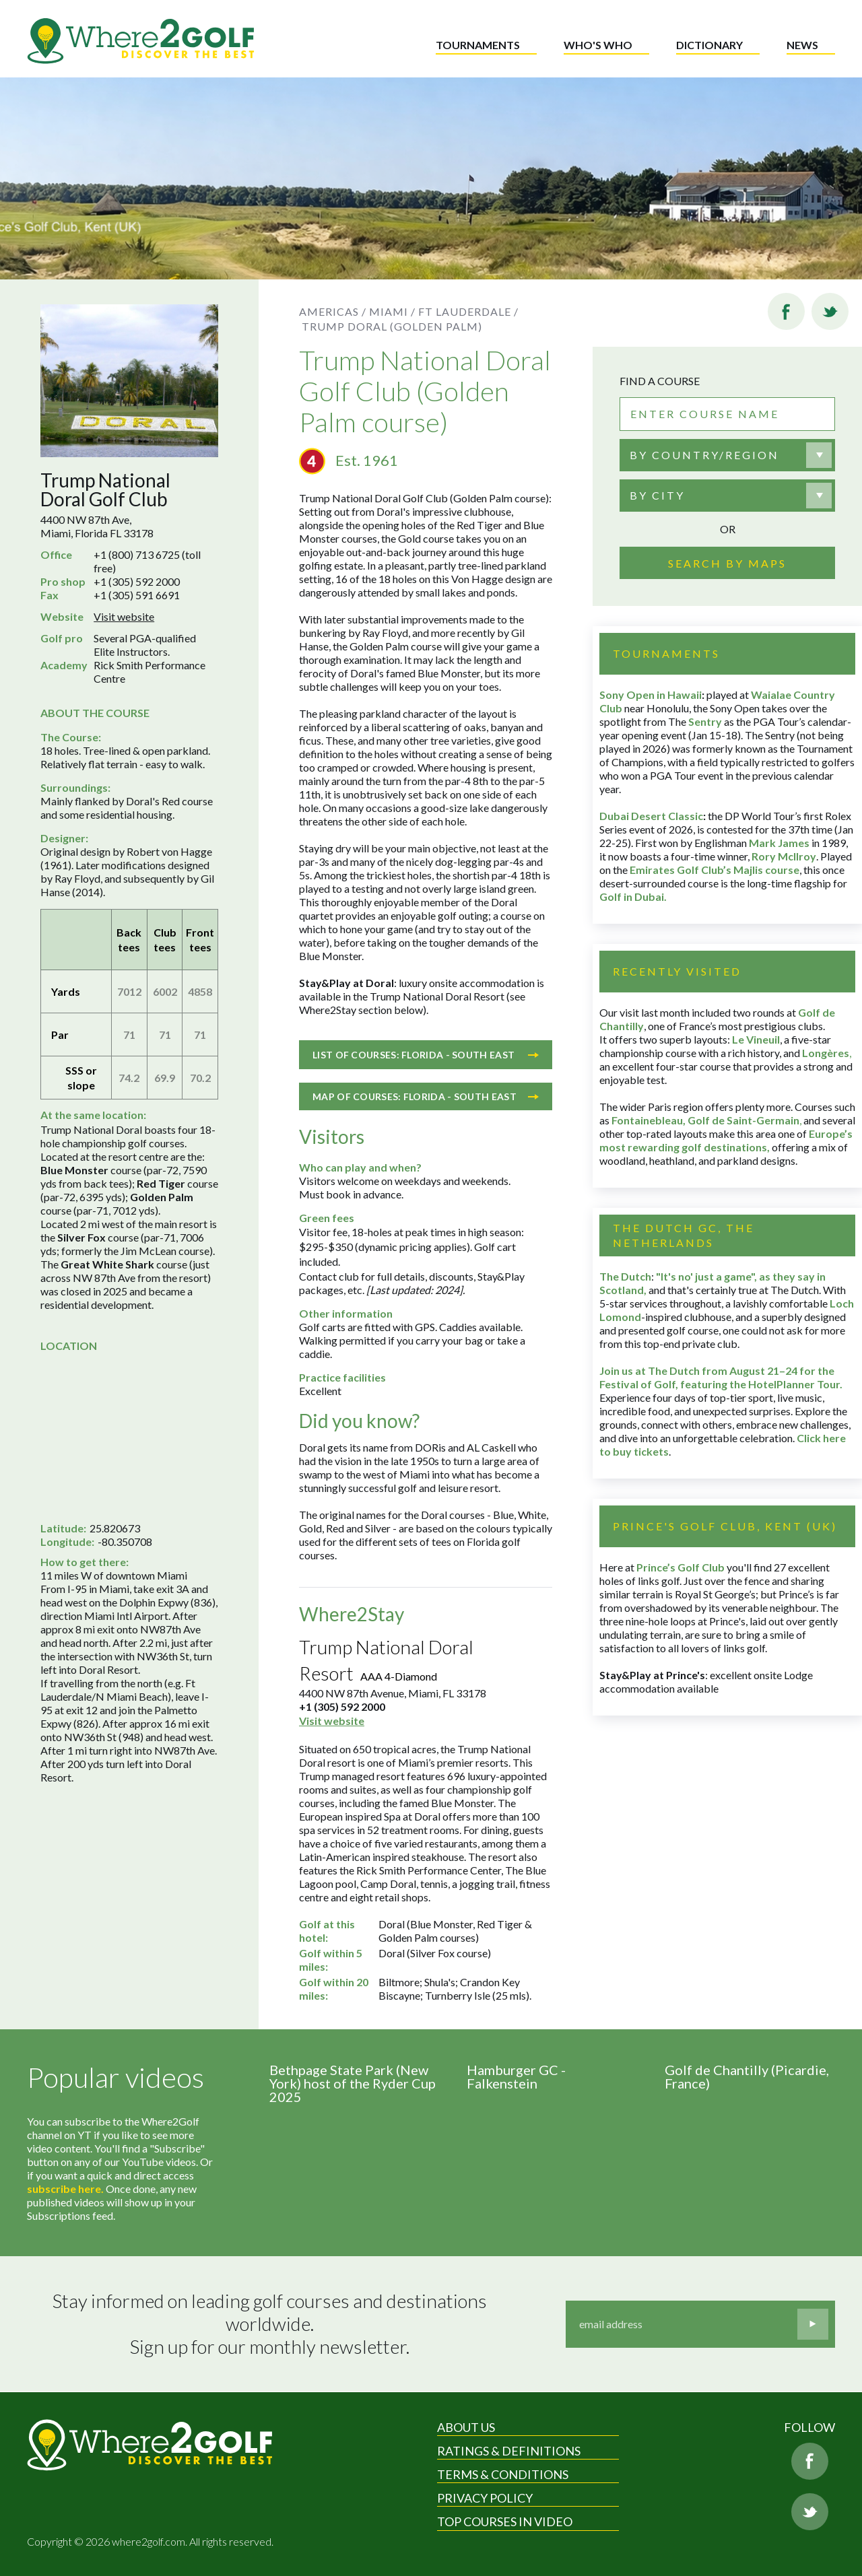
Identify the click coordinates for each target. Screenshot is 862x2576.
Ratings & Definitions (509, 2450)
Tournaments (478, 44)
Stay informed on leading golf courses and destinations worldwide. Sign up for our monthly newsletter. (271, 2323)
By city (657, 495)
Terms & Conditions (502, 2474)
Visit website (124, 616)
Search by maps (727, 563)
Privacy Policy (485, 2497)
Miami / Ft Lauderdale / (444, 311)
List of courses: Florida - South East (425, 1054)
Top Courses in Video (504, 2521)
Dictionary (709, 44)
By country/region (704, 454)
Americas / (332, 311)
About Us (466, 2427)
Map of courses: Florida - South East (425, 1096)
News (802, 44)
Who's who (598, 44)
